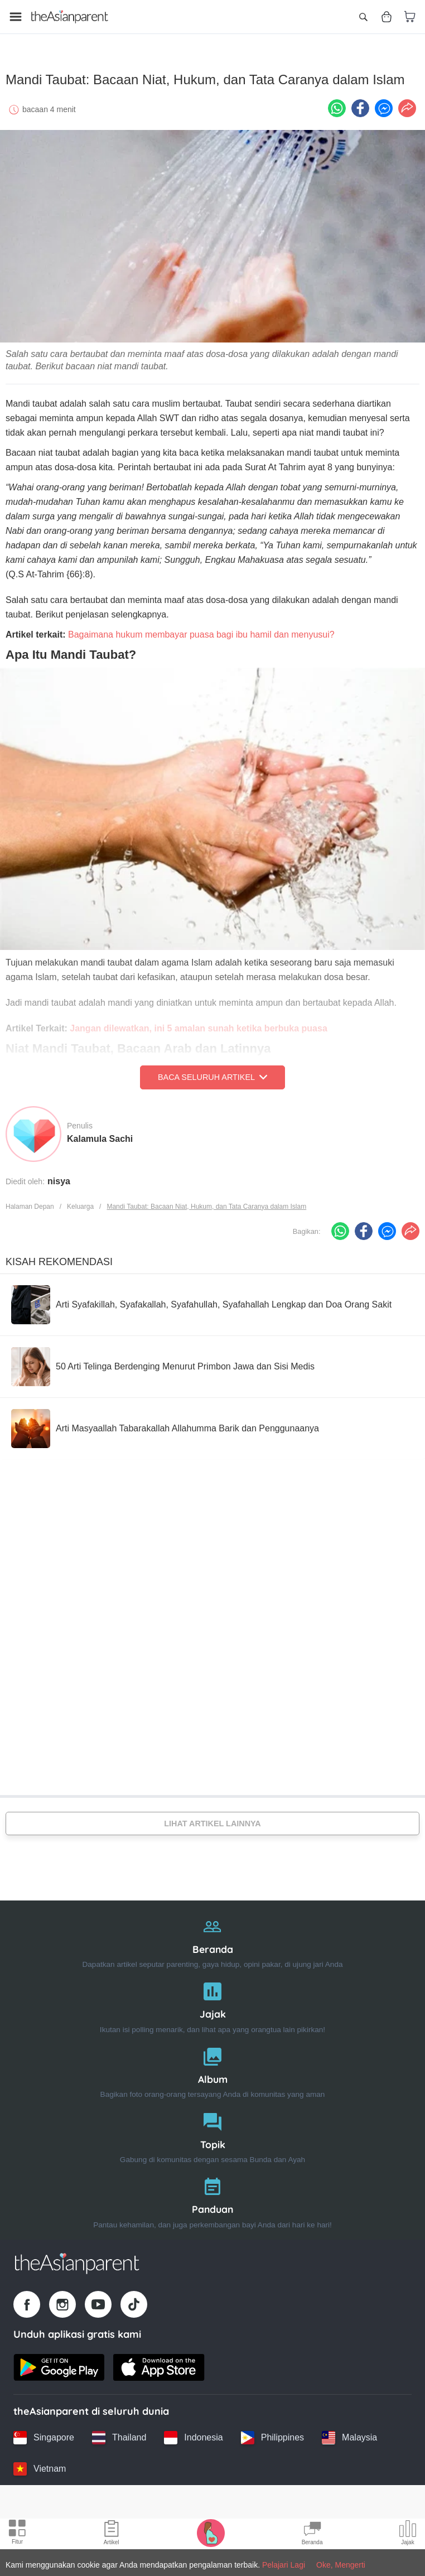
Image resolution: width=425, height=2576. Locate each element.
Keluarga (80, 1201)
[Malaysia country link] (349, 2432)
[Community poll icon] (408, 2534)
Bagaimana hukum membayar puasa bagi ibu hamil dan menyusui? (201, 629)
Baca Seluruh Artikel (212, 1072)
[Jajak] (212, 2000)
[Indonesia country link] (193, 2432)
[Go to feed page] (69, 16)
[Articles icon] (111, 2534)
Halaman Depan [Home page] (30, 1201)
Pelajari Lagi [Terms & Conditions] (283, 2564)
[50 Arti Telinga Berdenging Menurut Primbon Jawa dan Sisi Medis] (163, 1361)
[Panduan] (212, 2195)
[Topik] (212, 2130)
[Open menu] (15, 16)
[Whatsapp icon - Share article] (337, 103)
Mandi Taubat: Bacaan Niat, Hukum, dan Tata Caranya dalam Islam (206, 1201)
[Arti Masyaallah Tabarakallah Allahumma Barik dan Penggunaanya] (165, 1423)
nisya (58, 1176)
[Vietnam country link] (39, 2464)
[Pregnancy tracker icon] (210, 2532)
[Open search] (363, 17)
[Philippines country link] (272, 2432)
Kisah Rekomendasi (59, 1256)
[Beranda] (212, 1935)
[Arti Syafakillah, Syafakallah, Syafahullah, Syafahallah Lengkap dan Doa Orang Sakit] (201, 1299)
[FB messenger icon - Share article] (384, 103)
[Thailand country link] (119, 2432)
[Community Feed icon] (312, 2534)
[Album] (212, 2065)
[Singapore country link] (43, 2432)
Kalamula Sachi (100, 1134)
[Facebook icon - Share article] (360, 103)
